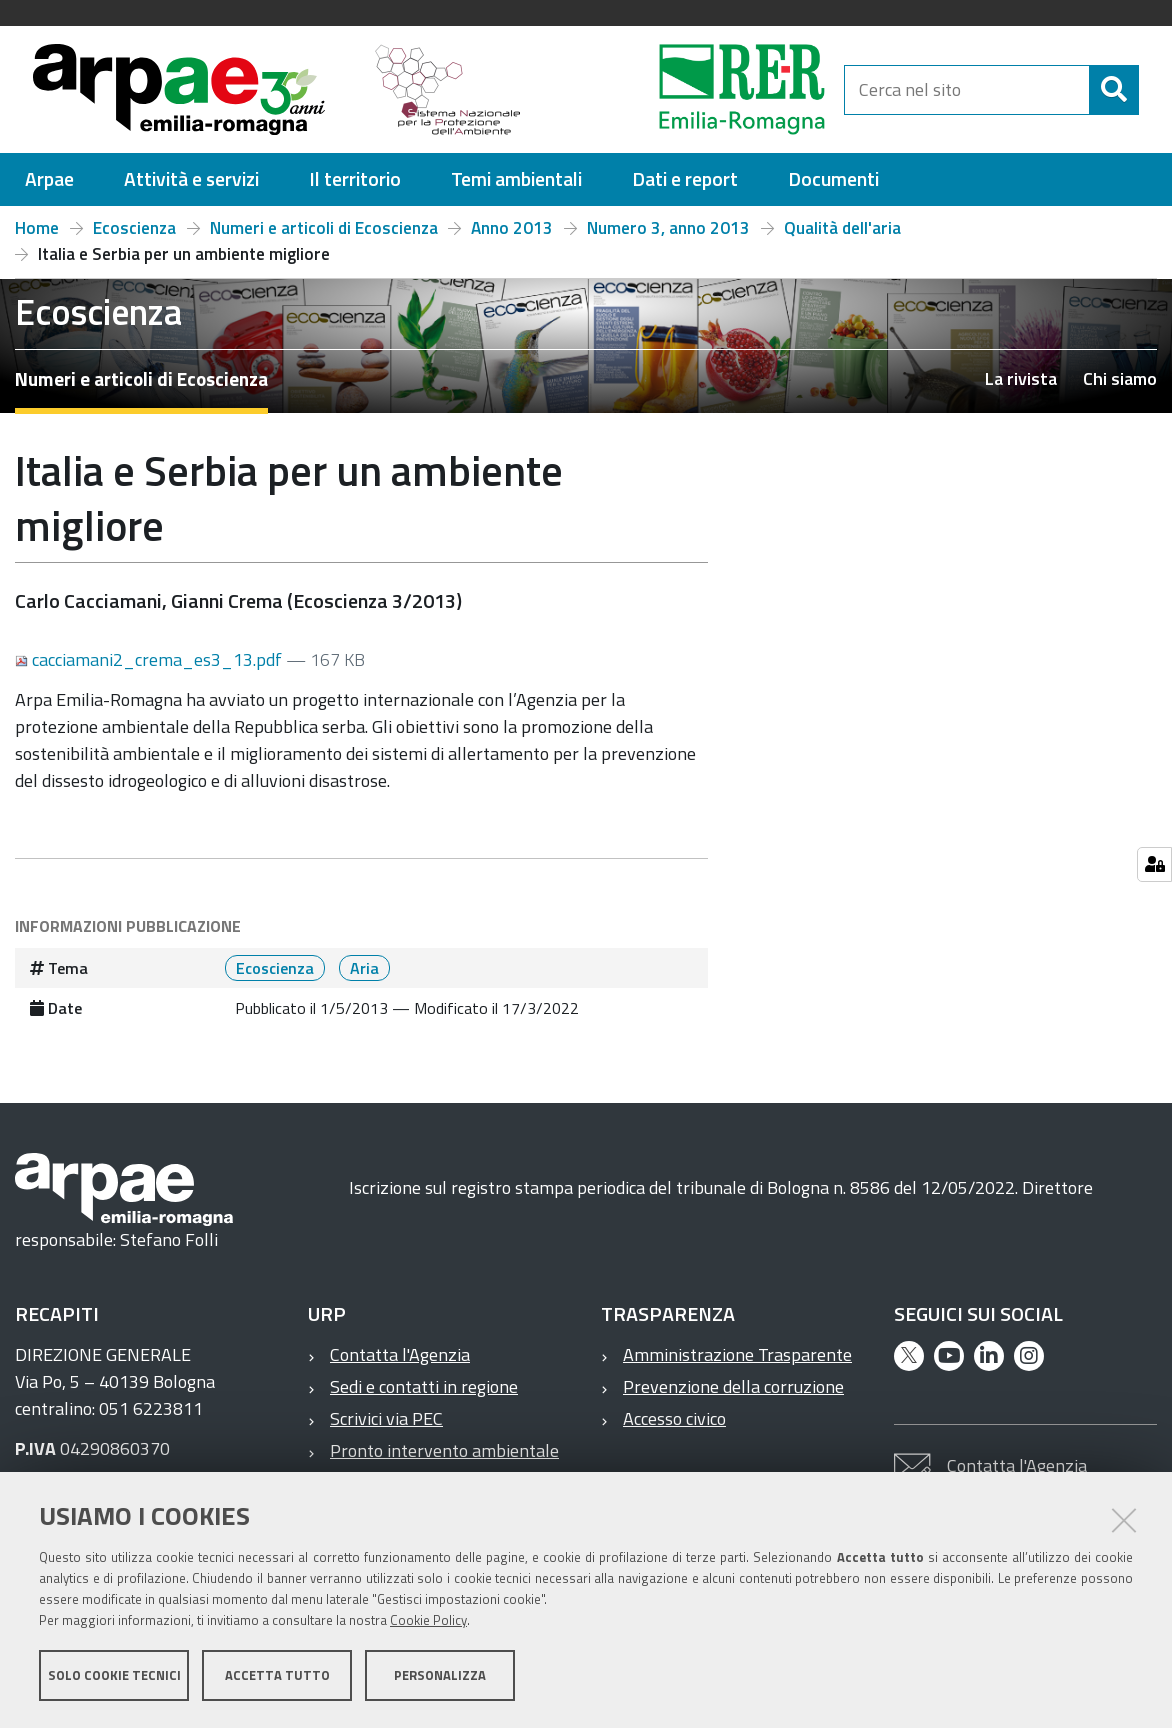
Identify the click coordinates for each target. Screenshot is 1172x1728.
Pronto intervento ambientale (444, 1450)
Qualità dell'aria (842, 228)
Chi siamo (1120, 378)
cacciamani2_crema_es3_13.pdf (150, 659)
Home (37, 228)
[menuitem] (49, 179)
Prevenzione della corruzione (733, 1386)
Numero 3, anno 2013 (668, 228)
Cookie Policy (428, 1621)
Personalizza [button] (440, 1676)
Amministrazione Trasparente (737, 1354)
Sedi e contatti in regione (424, 1386)
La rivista (1021, 378)
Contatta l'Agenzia (400, 1354)
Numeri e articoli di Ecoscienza (324, 228)
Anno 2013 (512, 228)
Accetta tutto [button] (277, 1676)
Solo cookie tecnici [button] (114, 1676)
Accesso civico (674, 1418)
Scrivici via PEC (386, 1418)
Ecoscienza (134, 228)
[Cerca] (1114, 90)
